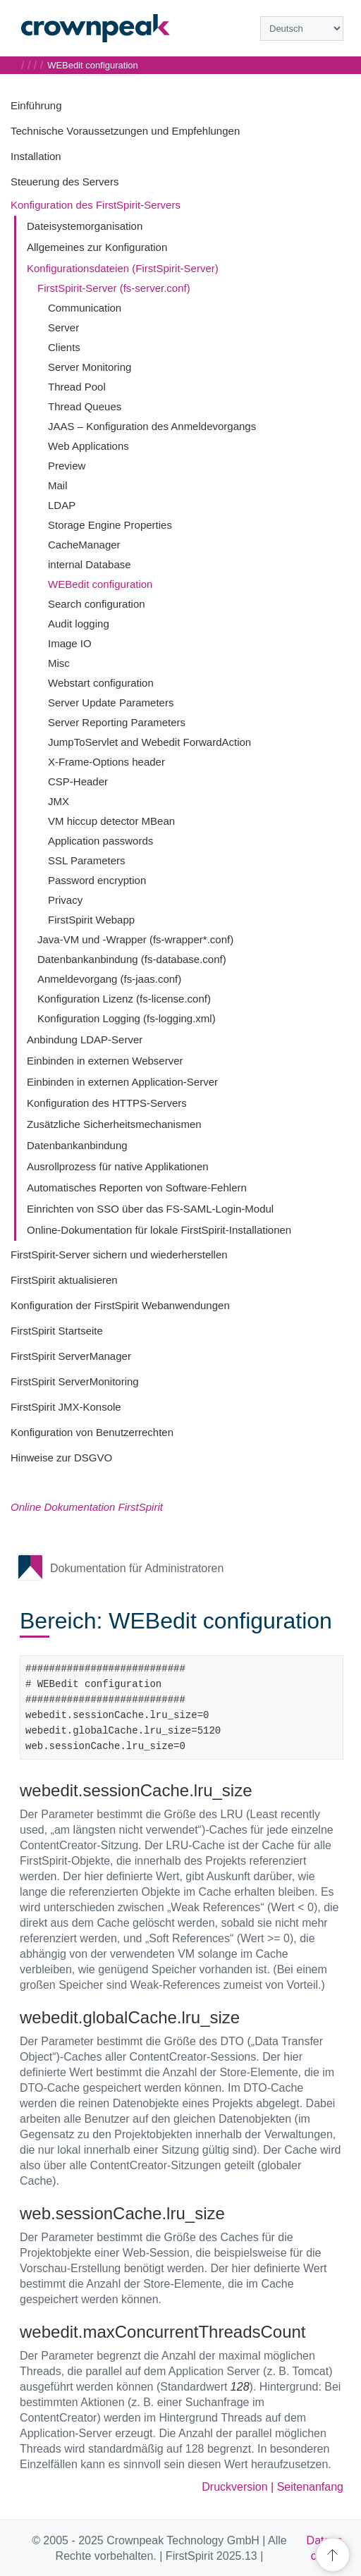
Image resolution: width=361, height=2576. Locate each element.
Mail (58, 485)
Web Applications (88, 446)
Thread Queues (84, 406)
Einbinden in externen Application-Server (122, 1082)
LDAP (61, 505)
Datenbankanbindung (77, 1145)
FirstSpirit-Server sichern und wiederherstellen (119, 1255)
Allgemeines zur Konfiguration (97, 247)
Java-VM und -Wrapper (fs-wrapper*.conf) (135, 939)
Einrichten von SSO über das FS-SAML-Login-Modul (150, 1209)
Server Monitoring (89, 367)
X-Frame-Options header (106, 762)
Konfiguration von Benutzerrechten (92, 1432)
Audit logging (78, 624)
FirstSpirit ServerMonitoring (75, 1381)
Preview (66, 466)
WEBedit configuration (100, 584)
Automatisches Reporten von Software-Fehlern (137, 1188)
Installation (36, 156)
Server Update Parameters (110, 703)
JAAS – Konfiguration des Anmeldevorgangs (152, 426)
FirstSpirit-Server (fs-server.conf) (113, 288)
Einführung (36, 105)
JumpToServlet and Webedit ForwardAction (149, 742)
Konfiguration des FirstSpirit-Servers (95, 205)
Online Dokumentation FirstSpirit (87, 1507)
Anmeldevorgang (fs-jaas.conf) (109, 979)
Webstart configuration (101, 683)
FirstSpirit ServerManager (71, 1356)
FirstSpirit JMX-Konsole (66, 1407)
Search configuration (96, 604)
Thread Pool (77, 387)
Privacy (65, 900)
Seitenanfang (310, 2487)
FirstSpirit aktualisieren (64, 1280)
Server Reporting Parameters (116, 722)
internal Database (89, 564)
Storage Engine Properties (110, 525)
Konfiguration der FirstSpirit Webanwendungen (120, 1305)
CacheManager (84, 545)
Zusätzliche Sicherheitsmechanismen (114, 1124)
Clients (64, 347)
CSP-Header (78, 781)
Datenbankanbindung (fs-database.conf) (131, 959)
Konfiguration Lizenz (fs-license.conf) (124, 999)
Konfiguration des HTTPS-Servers (107, 1103)
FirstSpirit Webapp (91, 920)
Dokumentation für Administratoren (137, 1568)
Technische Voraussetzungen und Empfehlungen (125, 131)
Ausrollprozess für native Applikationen (118, 1166)
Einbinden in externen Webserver (105, 1061)
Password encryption (97, 880)
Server (63, 327)
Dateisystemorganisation (84, 226)
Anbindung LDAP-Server (84, 1039)
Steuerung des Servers (64, 182)
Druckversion (234, 2487)
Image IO (70, 643)
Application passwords (100, 841)
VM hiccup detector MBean (111, 821)
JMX (58, 801)
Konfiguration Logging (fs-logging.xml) (126, 1018)
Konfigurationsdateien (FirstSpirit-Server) (123, 268)
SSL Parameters (87, 860)
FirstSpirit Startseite (57, 1331)
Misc (59, 663)
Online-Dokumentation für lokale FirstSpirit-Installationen (159, 1230)
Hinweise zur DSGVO (61, 1458)
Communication (84, 308)
